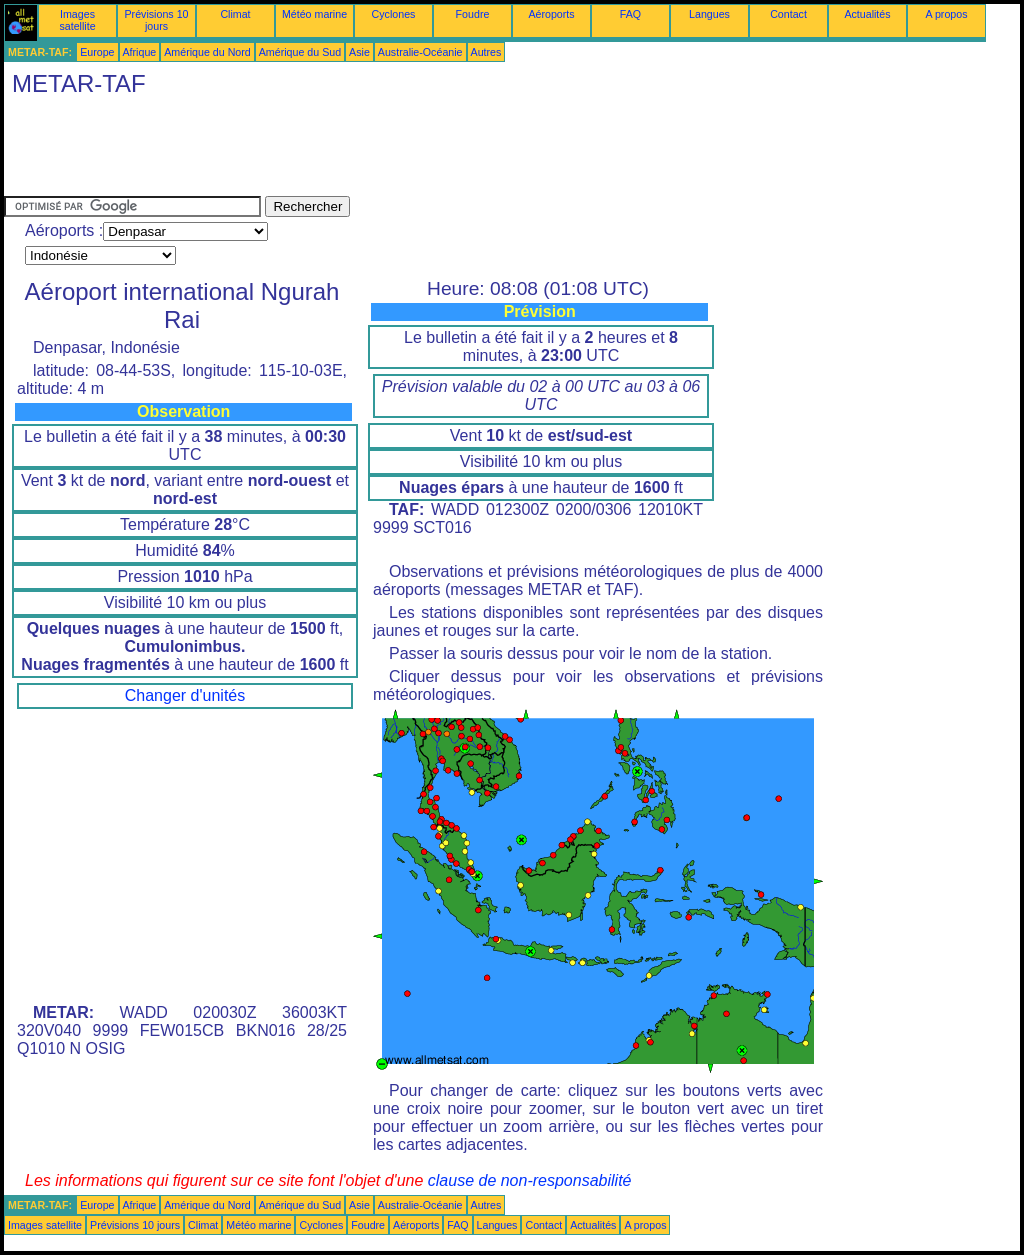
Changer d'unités (185, 695)
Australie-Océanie (420, 52)
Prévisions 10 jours (157, 20)
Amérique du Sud (300, 52)
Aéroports (551, 14)
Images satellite (77, 20)
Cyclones (394, 14)
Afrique (140, 52)
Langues (709, 14)
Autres (486, 52)
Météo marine (314, 14)
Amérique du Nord (207, 52)
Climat (235, 14)
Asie (359, 52)
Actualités (867, 14)
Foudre (473, 14)
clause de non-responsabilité (530, 1180)
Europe (97, 52)
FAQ (630, 14)
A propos (946, 14)
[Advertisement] (368, 151)
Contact (788, 14)
